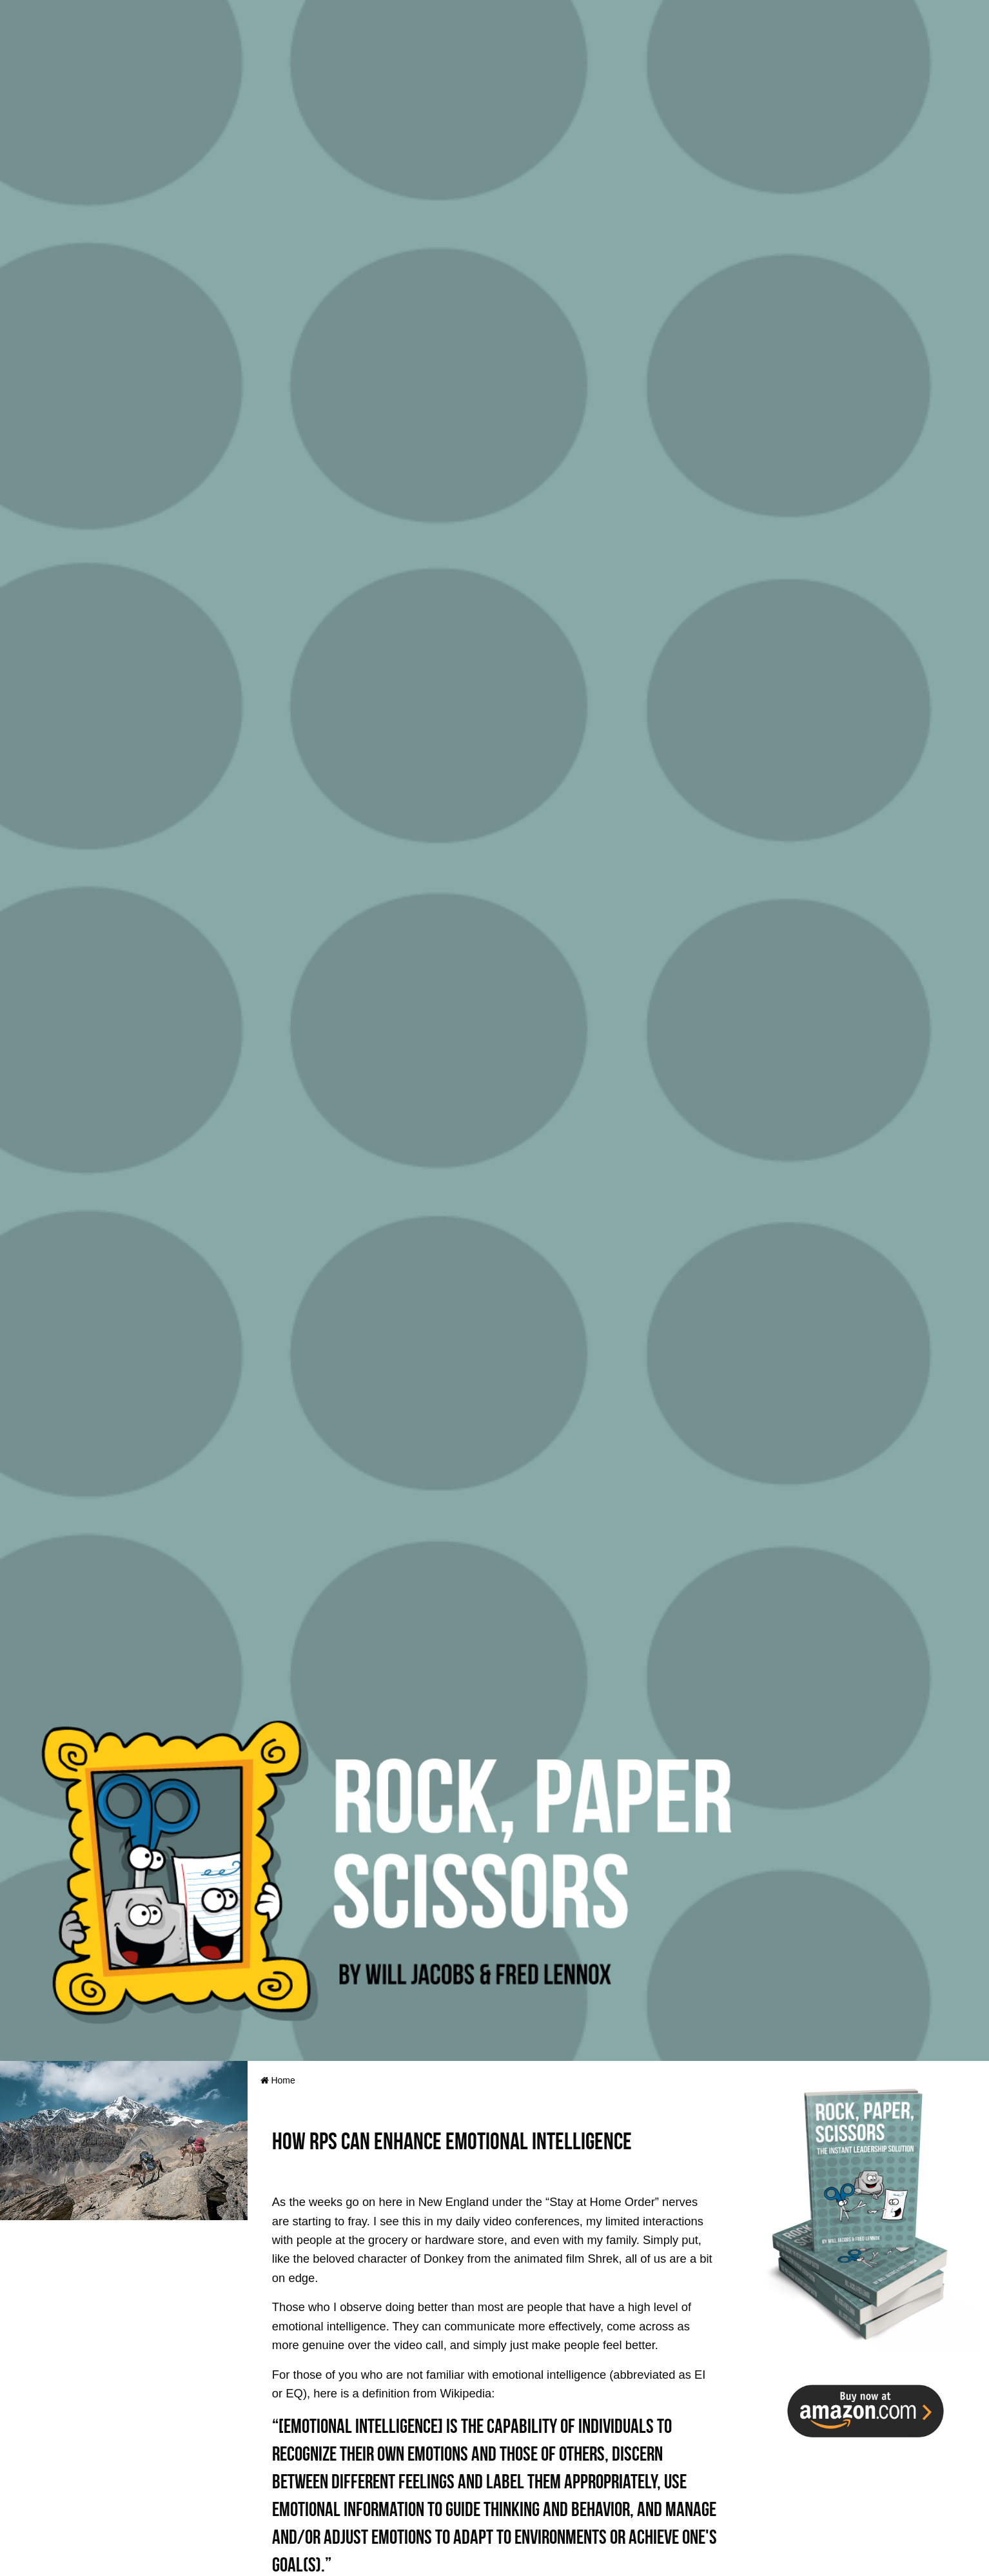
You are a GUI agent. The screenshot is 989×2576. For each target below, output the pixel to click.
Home (277, 2080)
